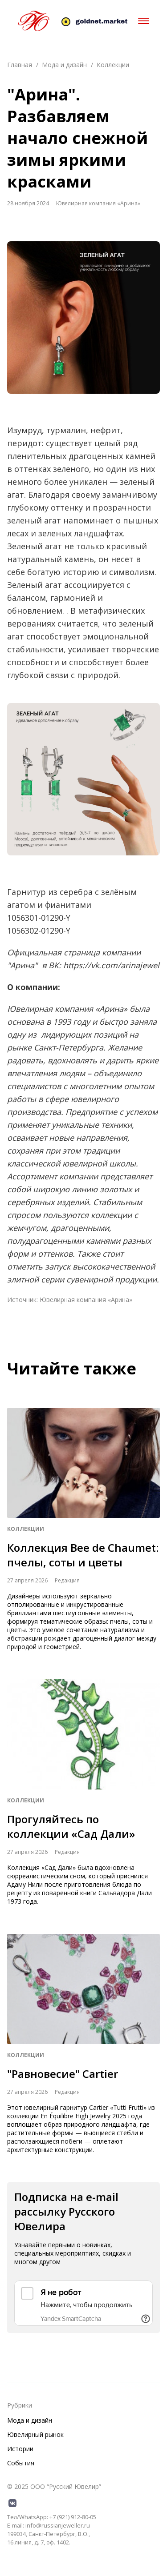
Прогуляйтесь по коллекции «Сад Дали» (71, 1826)
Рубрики (19, 2405)
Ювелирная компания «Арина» (86, 1299)
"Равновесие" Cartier (62, 2073)
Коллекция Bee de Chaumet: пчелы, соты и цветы (83, 1555)
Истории (20, 2448)
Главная (19, 64)
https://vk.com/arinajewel (111, 965)
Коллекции (113, 64)
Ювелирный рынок (35, 2434)
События (20, 2463)
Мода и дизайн (64, 64)
